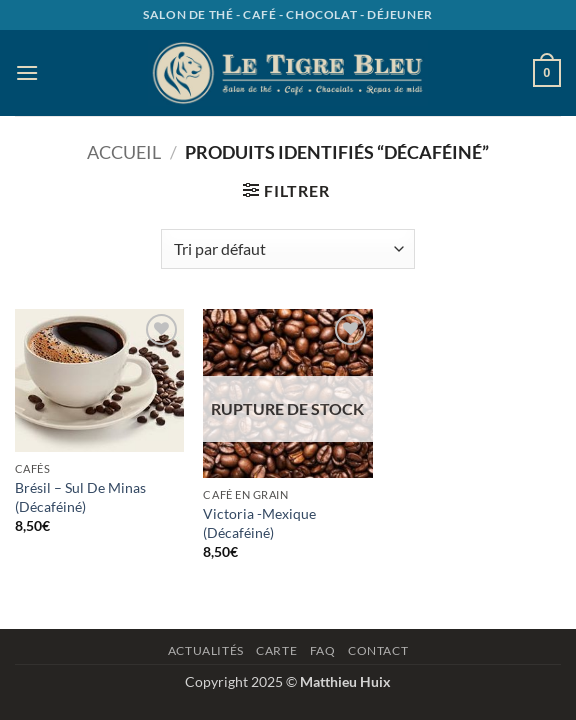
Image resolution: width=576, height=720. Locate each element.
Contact (378, 650)
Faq (323, 650)
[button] (27, 72)
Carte (276, 650)
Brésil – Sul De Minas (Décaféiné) (80, 497)
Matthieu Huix (345, 681)
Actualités (206, 650)
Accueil (124, 152)
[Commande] (288, 249)
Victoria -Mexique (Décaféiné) (259, 523)
